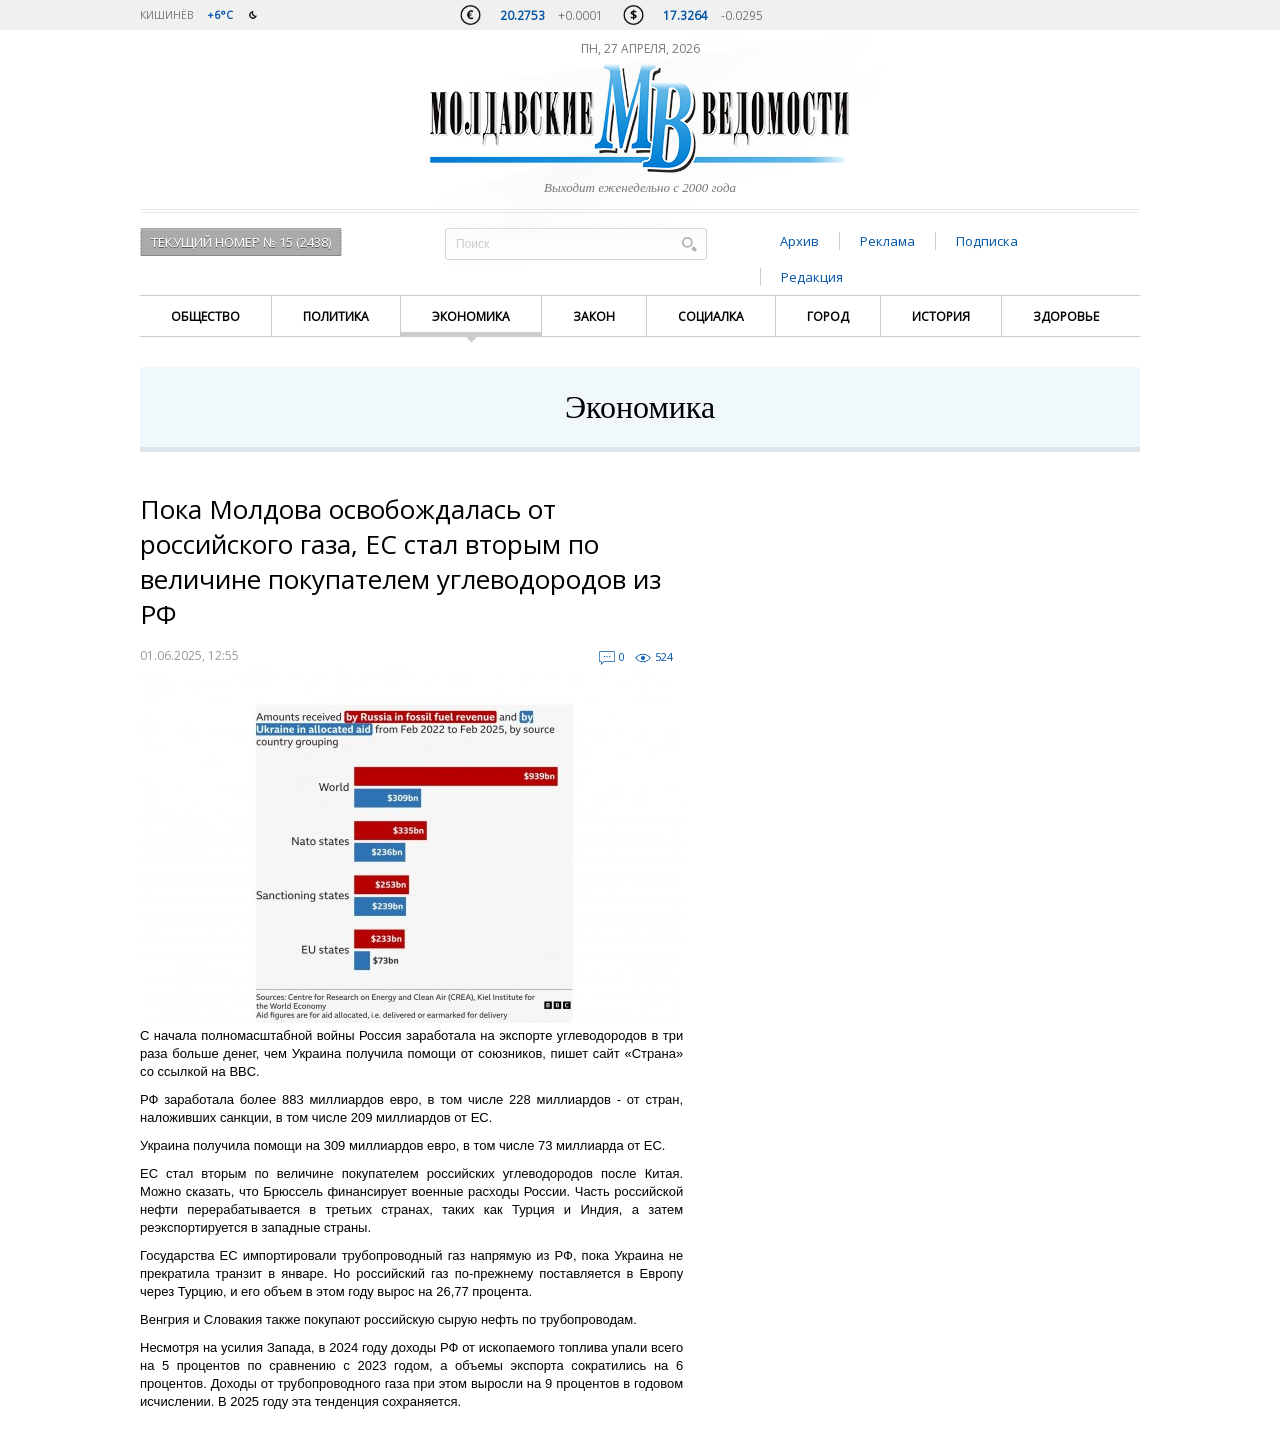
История (941, 316)
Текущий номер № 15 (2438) (241, 242)
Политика (336, 316)
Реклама (887, 241)
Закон (594, 316)
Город (828, 316)
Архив (799, 241)
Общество (205, 316)
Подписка (987, 241)
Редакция (812, 277)
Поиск (689, 243)
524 (664, 656)
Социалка (711, 316)
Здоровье (1066, 316)
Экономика (471, 316)
